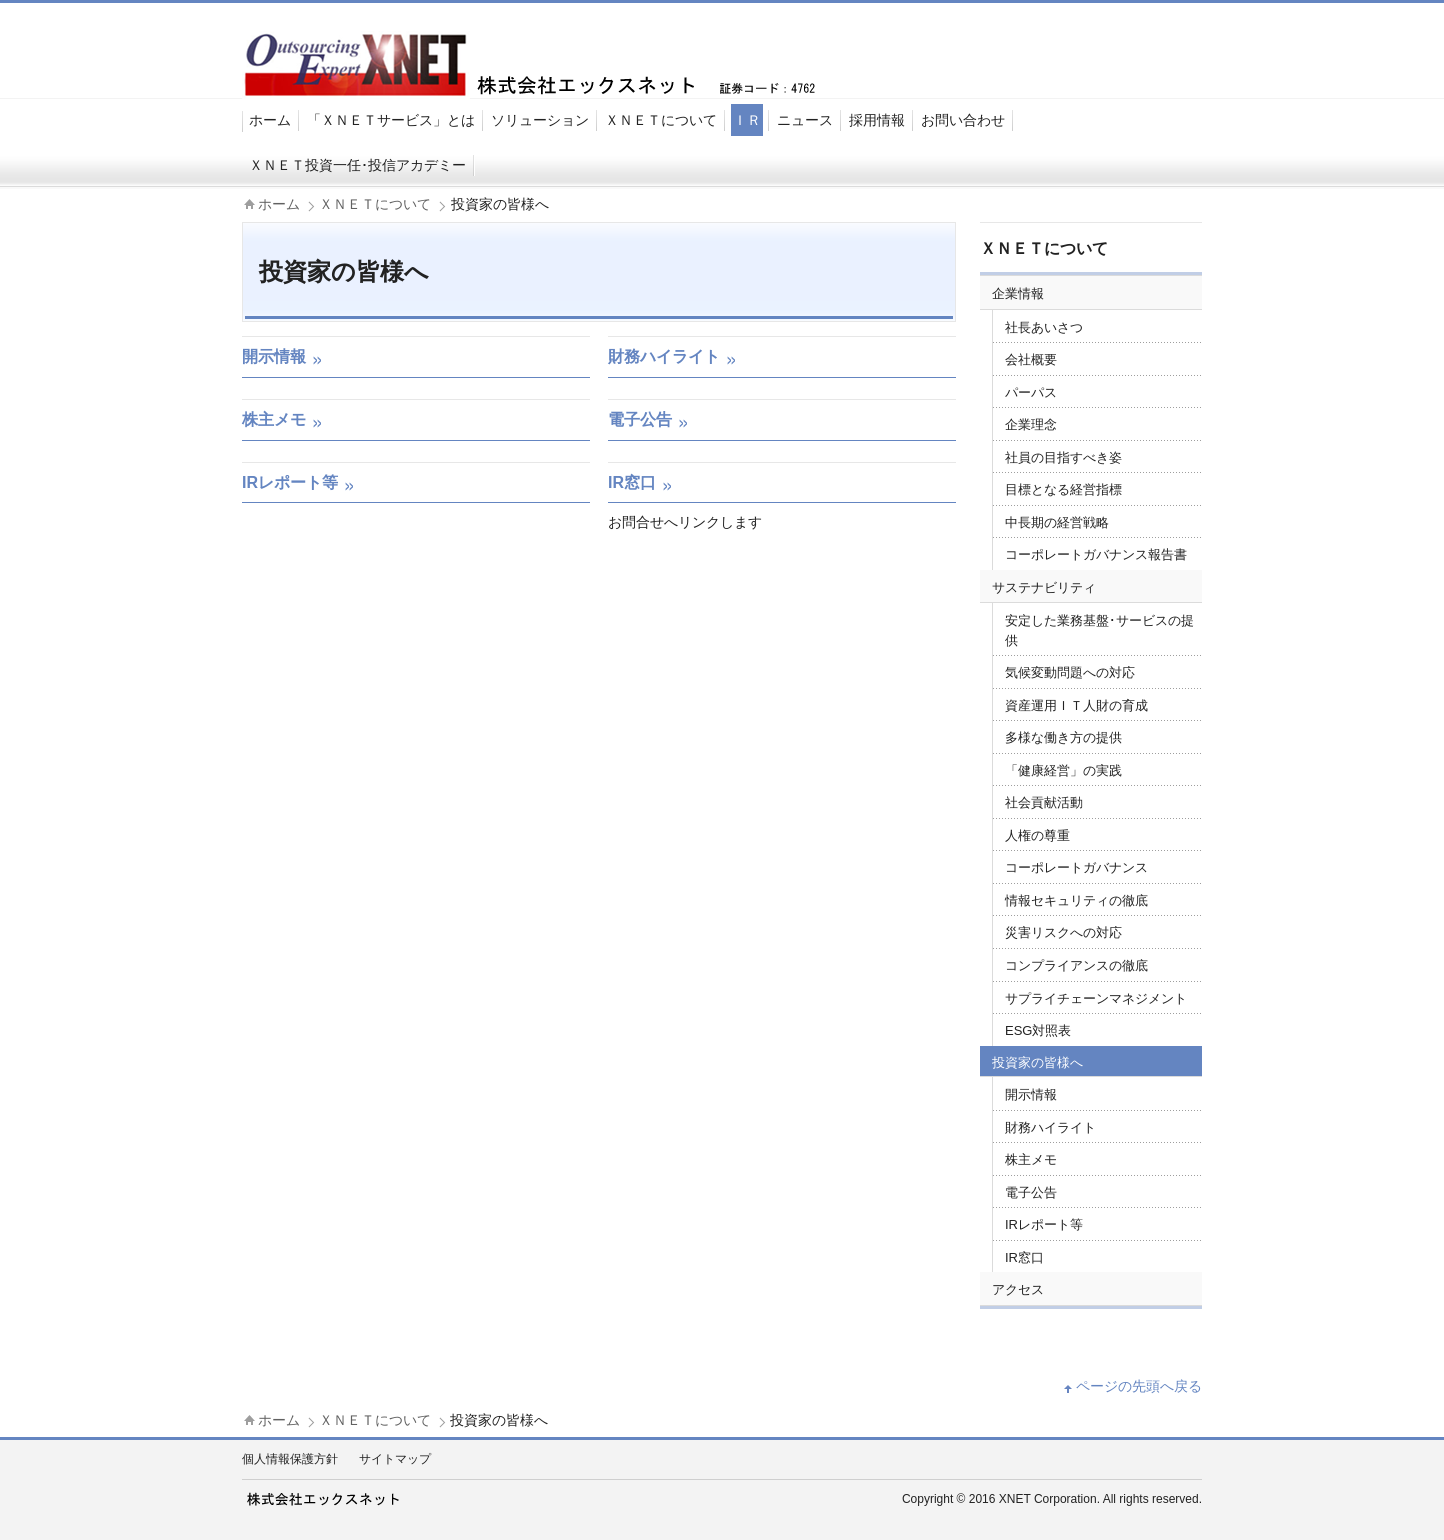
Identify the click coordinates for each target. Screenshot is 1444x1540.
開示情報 (1031, 1094)
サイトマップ (395, 1459)
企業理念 (1031, 424)
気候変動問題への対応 (1070, 672)
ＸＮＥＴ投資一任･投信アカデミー (357, 165)
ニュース (805, 120)
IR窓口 (1024, 1257)
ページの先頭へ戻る (1139, 1386)
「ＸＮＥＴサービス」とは (391, 120)
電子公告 (1031, 1192)
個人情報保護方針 (290, 1459)
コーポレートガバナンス (1076, 867)
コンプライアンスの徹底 (1076, 965)
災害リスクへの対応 (1063, 932)
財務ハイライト (1050, 1127)
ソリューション (540, 120)
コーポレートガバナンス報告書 (1096, 554)
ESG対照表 (1038, 1030)
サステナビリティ (1044, 587)
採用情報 (877, 120)
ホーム (270, 120)
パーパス (1031, 392)
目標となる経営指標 (1063, 489)
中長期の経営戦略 (1057, 522)
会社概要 (1031, 359)
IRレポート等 (1044, 1224)
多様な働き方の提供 (1063, 737)
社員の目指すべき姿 (1063, 457)
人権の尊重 (1037, 835)
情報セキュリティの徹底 (1076, 900)
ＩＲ (747, 120)
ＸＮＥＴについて (661, 120)
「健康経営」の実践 (1063, 770)
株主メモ (1031, 1159)
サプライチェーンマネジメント (1096, 998)
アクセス (1018, 1289)
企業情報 (1018, 293)
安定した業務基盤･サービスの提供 (1099, 630)
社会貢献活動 (1044, 802)
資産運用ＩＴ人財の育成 (1076, 705)
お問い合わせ (963, 120)
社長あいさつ (1044, 327)
